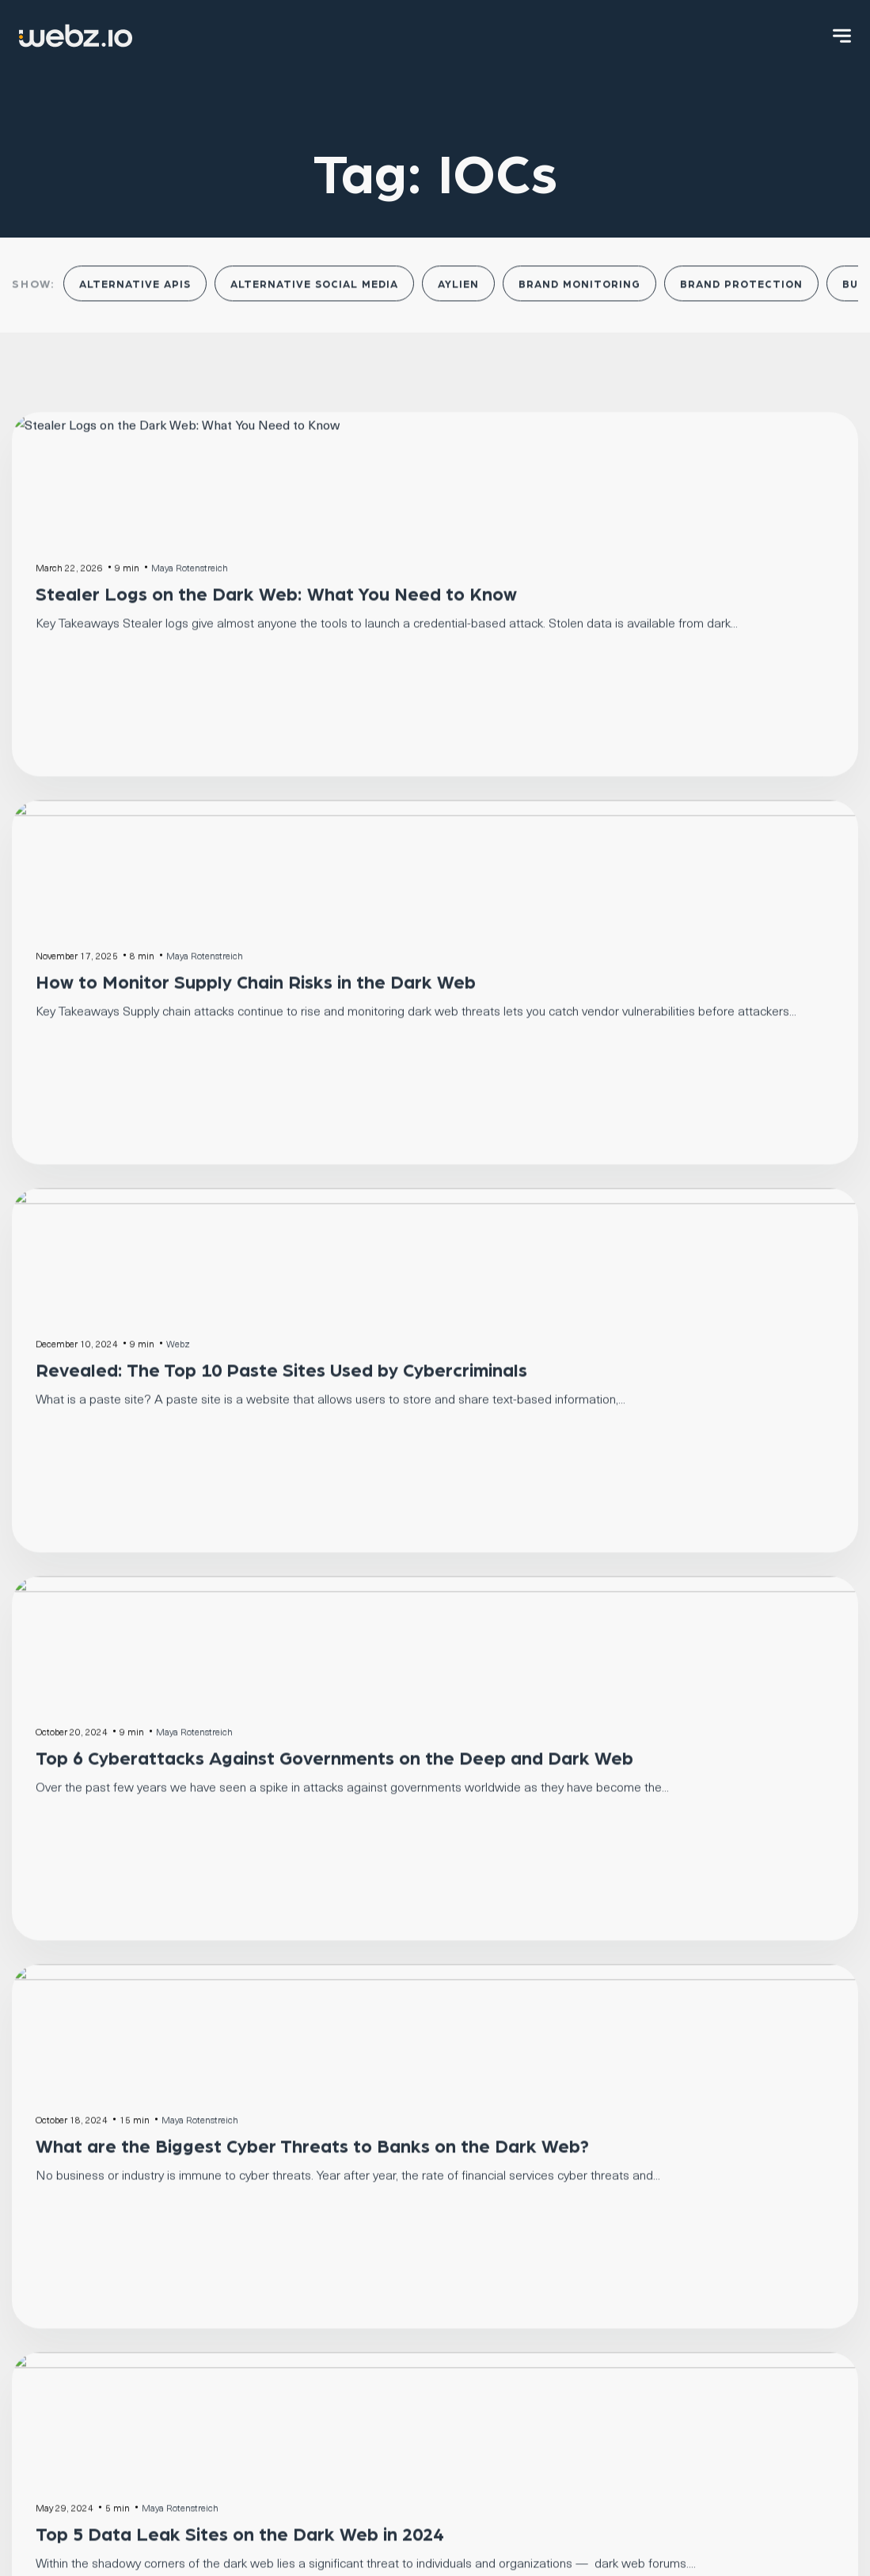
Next (470, 1603)
